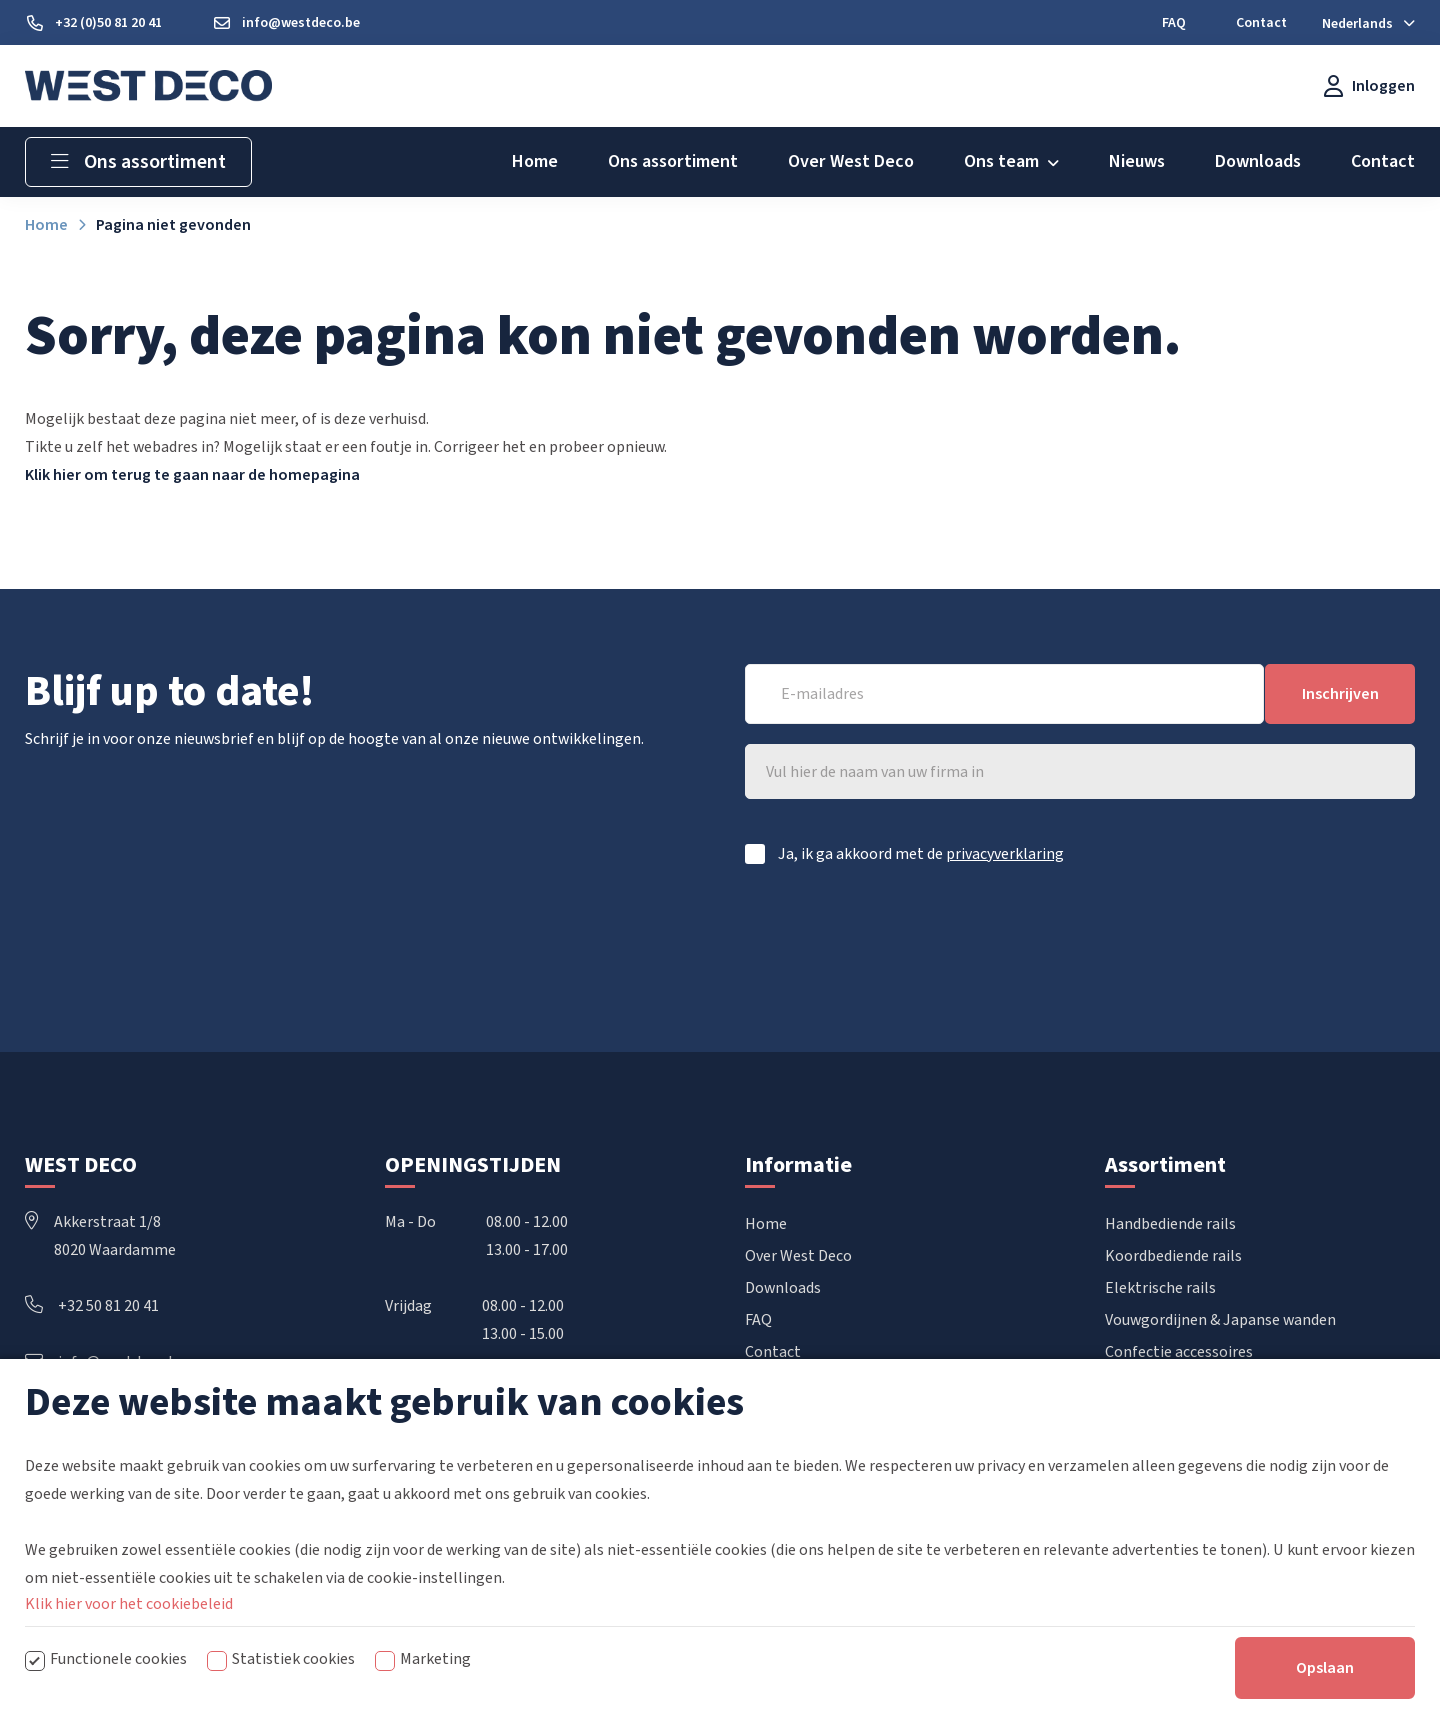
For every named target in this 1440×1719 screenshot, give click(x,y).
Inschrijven (1340, 694)
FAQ (758, 1321)
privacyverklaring (1005, 854)
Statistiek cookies (293, 1659)
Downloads (783, 1289)
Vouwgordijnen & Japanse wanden (1220, 1321)
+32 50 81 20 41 (92, 1307)
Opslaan (1325, 1668)
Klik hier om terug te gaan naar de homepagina (192, 475)
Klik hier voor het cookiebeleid (129, 1604)
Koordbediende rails (1173, 1257)
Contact (773, 1353)
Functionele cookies (118, 1659)
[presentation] (1263, 938)
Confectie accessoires (1179, 1353)
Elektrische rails (1160, 1289)
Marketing (435, 1659)
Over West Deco (798, 1257)
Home (766, 1225)
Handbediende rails (1170, 1225)
